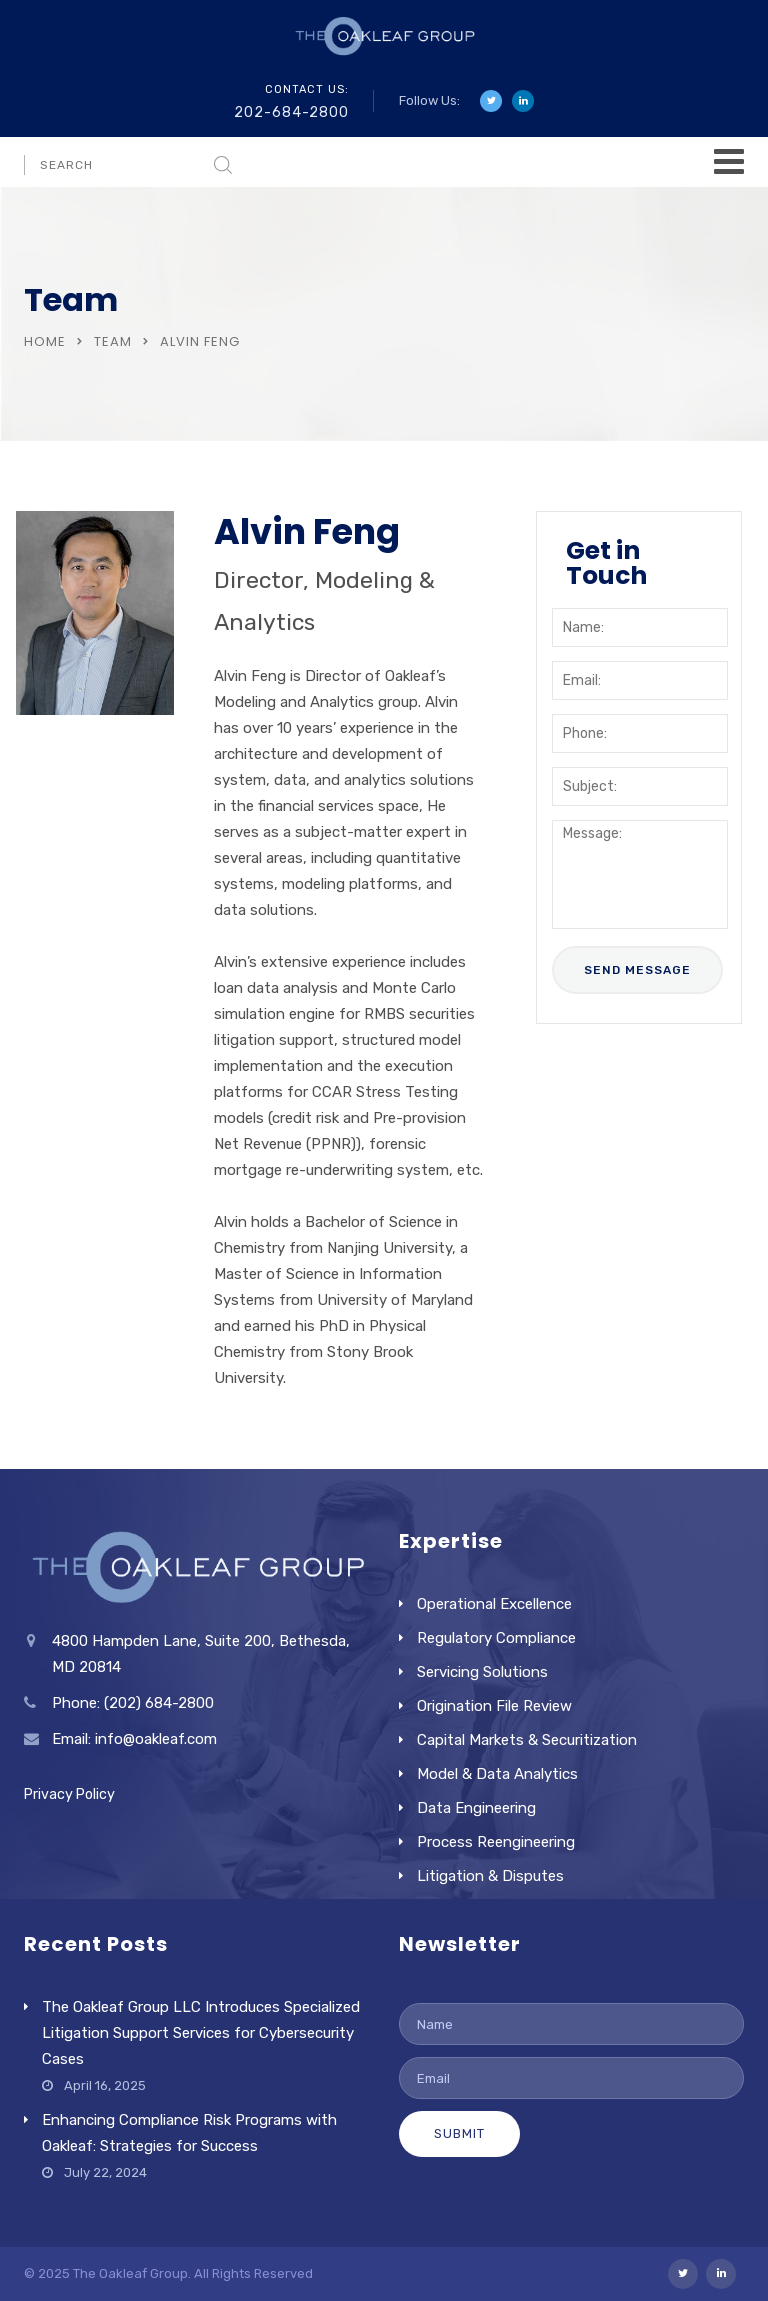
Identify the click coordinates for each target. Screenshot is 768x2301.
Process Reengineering (496, 1842)
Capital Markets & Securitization (527, 1740)
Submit (459, 2133)
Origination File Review (494, 1706)
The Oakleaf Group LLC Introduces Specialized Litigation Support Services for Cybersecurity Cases (201, 2033)
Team (113, 341)
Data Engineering (476, 1808)
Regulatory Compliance (496, 1638)
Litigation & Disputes (490, 1876)
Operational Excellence (494, 1604)
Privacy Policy (69, 1794)
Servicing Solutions (482, 1672)
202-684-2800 (291, 112)
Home (45, 341)
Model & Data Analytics (497, 1774)
